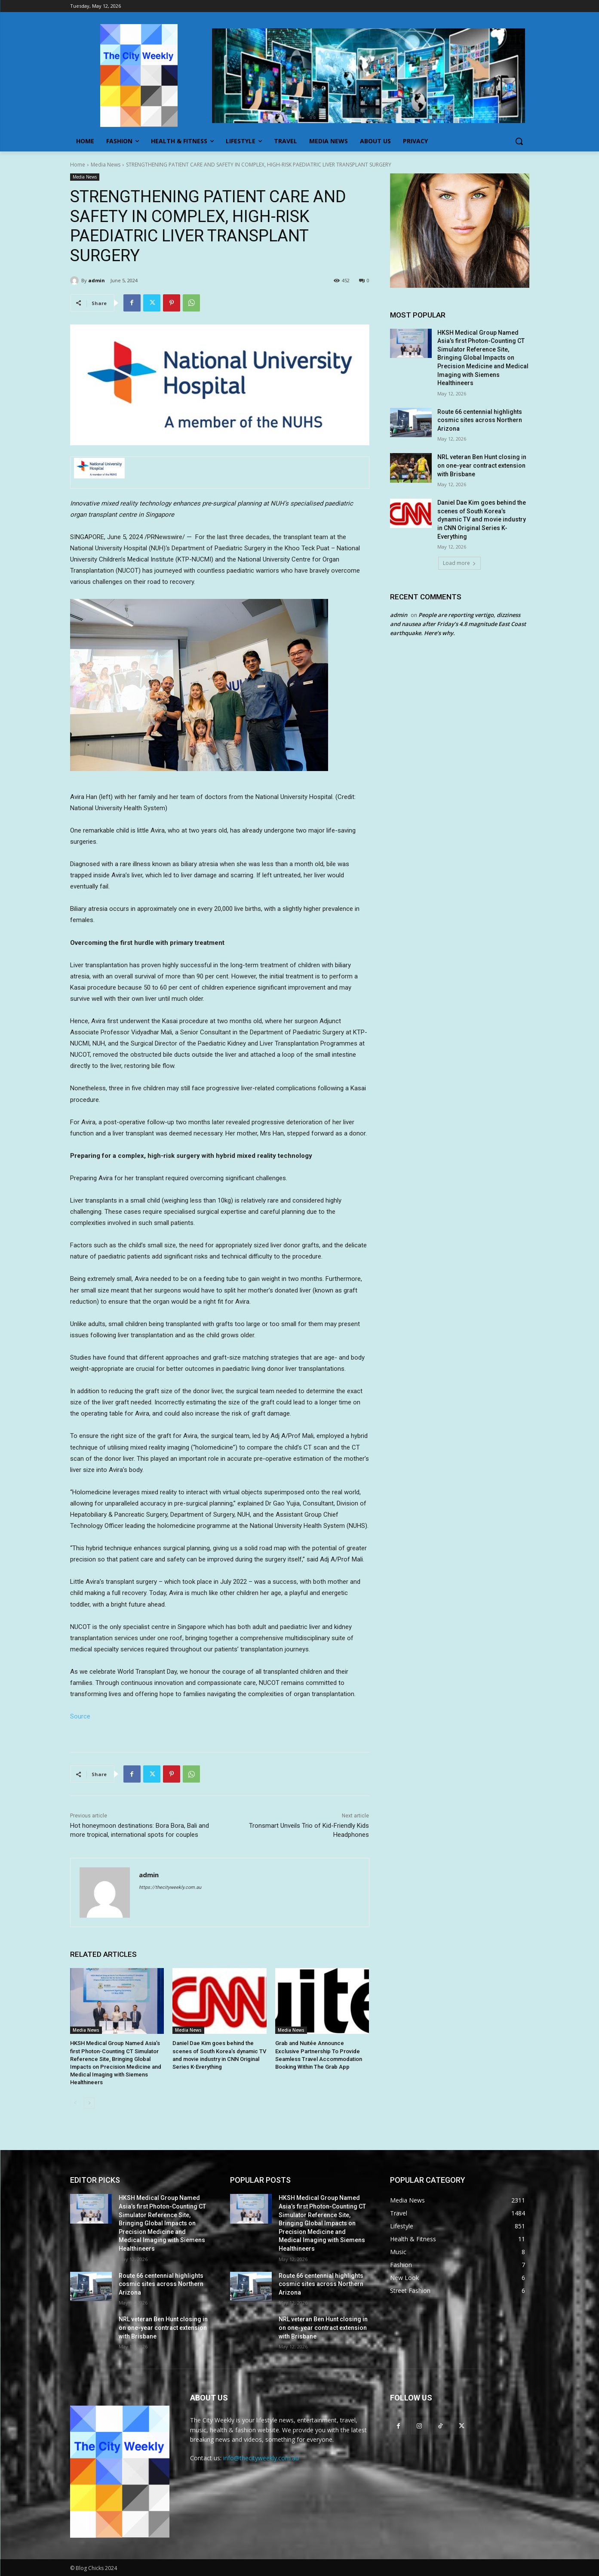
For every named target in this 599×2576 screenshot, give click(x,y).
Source (80, 1716)
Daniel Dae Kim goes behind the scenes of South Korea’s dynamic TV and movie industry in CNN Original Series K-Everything (481, 519)
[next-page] (89, 2103)
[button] (519, 141)
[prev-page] (75, 2103)
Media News (105, 164)
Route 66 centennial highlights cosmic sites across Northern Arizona (479, 420)
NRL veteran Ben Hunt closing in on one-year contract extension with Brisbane (481, 465)
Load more (459, 563)
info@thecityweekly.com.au (261, 2458)
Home (77, 164)
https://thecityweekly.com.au (170, 1887)
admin (96, 280)
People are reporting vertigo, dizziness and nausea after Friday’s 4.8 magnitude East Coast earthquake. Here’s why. (458, 624)
